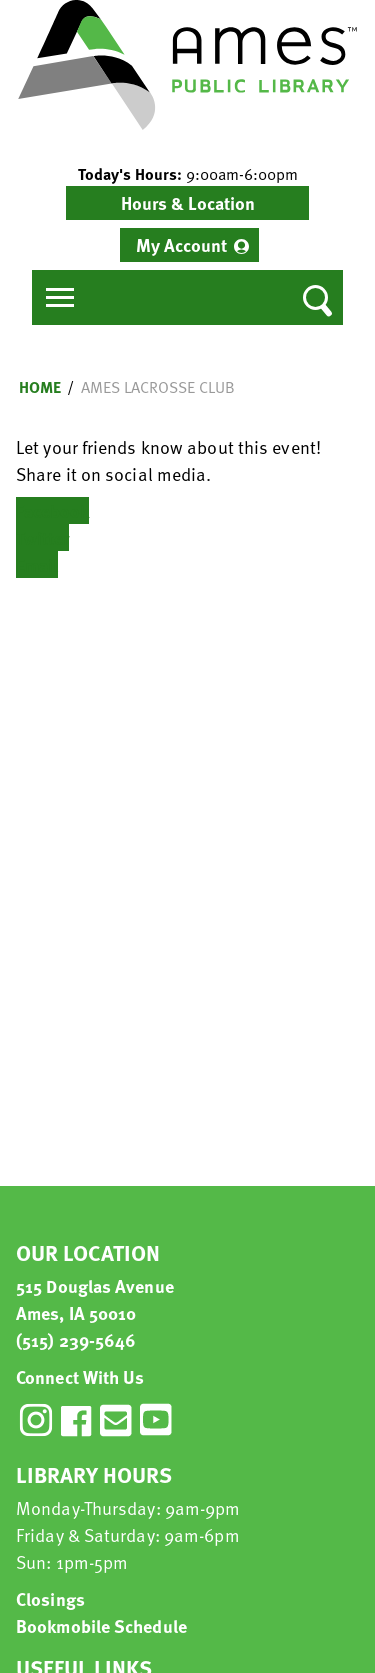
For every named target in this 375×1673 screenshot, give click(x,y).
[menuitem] (189, 245)
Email (37, 564)
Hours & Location (188, 202)
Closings (50, 1598)
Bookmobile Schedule (101, 1625)
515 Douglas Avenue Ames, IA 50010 (95, 1299)
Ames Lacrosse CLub (158, 387)
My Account (181, 244)
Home (40, 387)
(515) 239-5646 (76, 1339)
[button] (187, 174)
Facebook (52, 510)
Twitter (42, 537)
